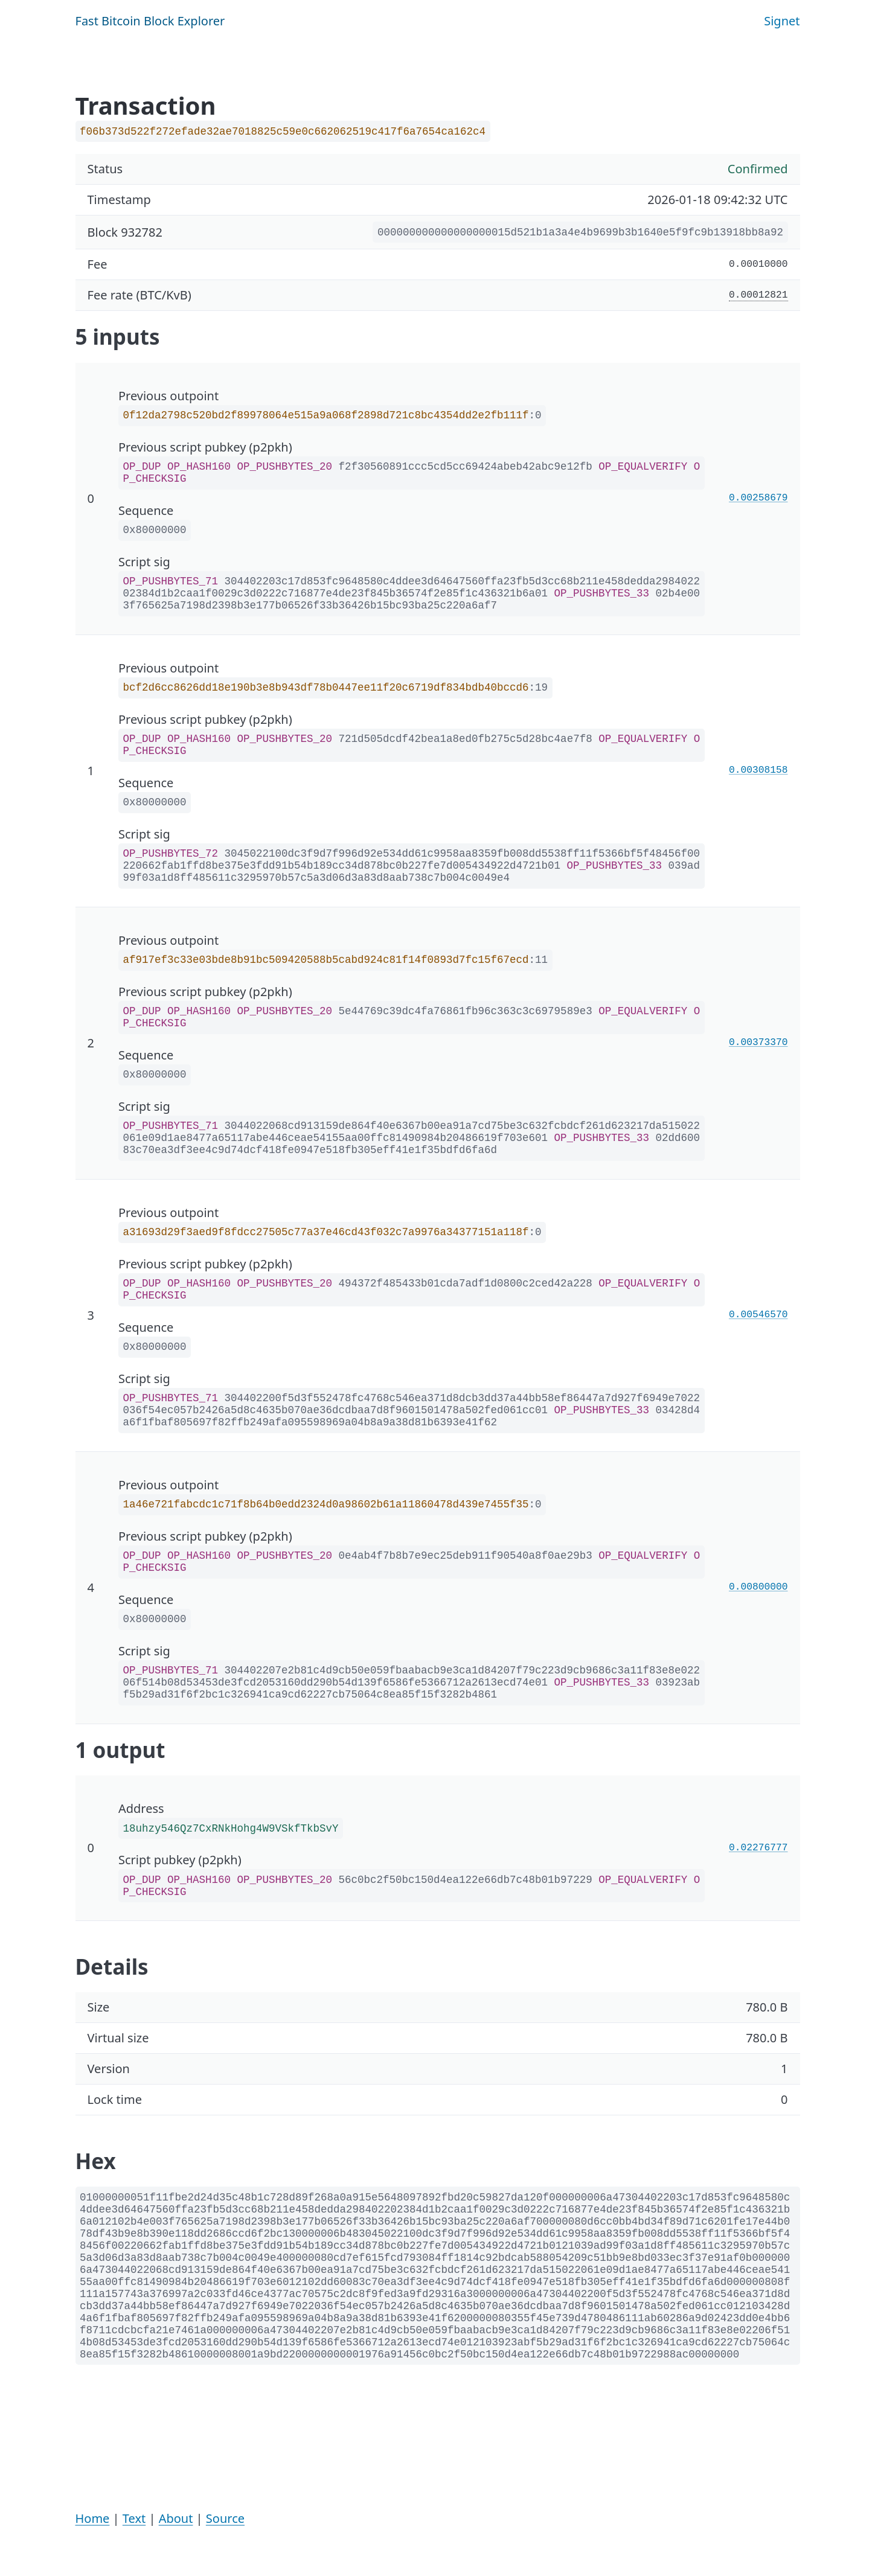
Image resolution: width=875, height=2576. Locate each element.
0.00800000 (758, 1587)
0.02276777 (758, 1848)
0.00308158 (758, 770)
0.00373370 (758, 1042)
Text (134, 2518)
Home (92, 2518)
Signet (782, 21)
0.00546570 (758, 1315)
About (176, 2518)
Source (225, 2518)
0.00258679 (758, 498)
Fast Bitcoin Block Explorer (150, 21)
